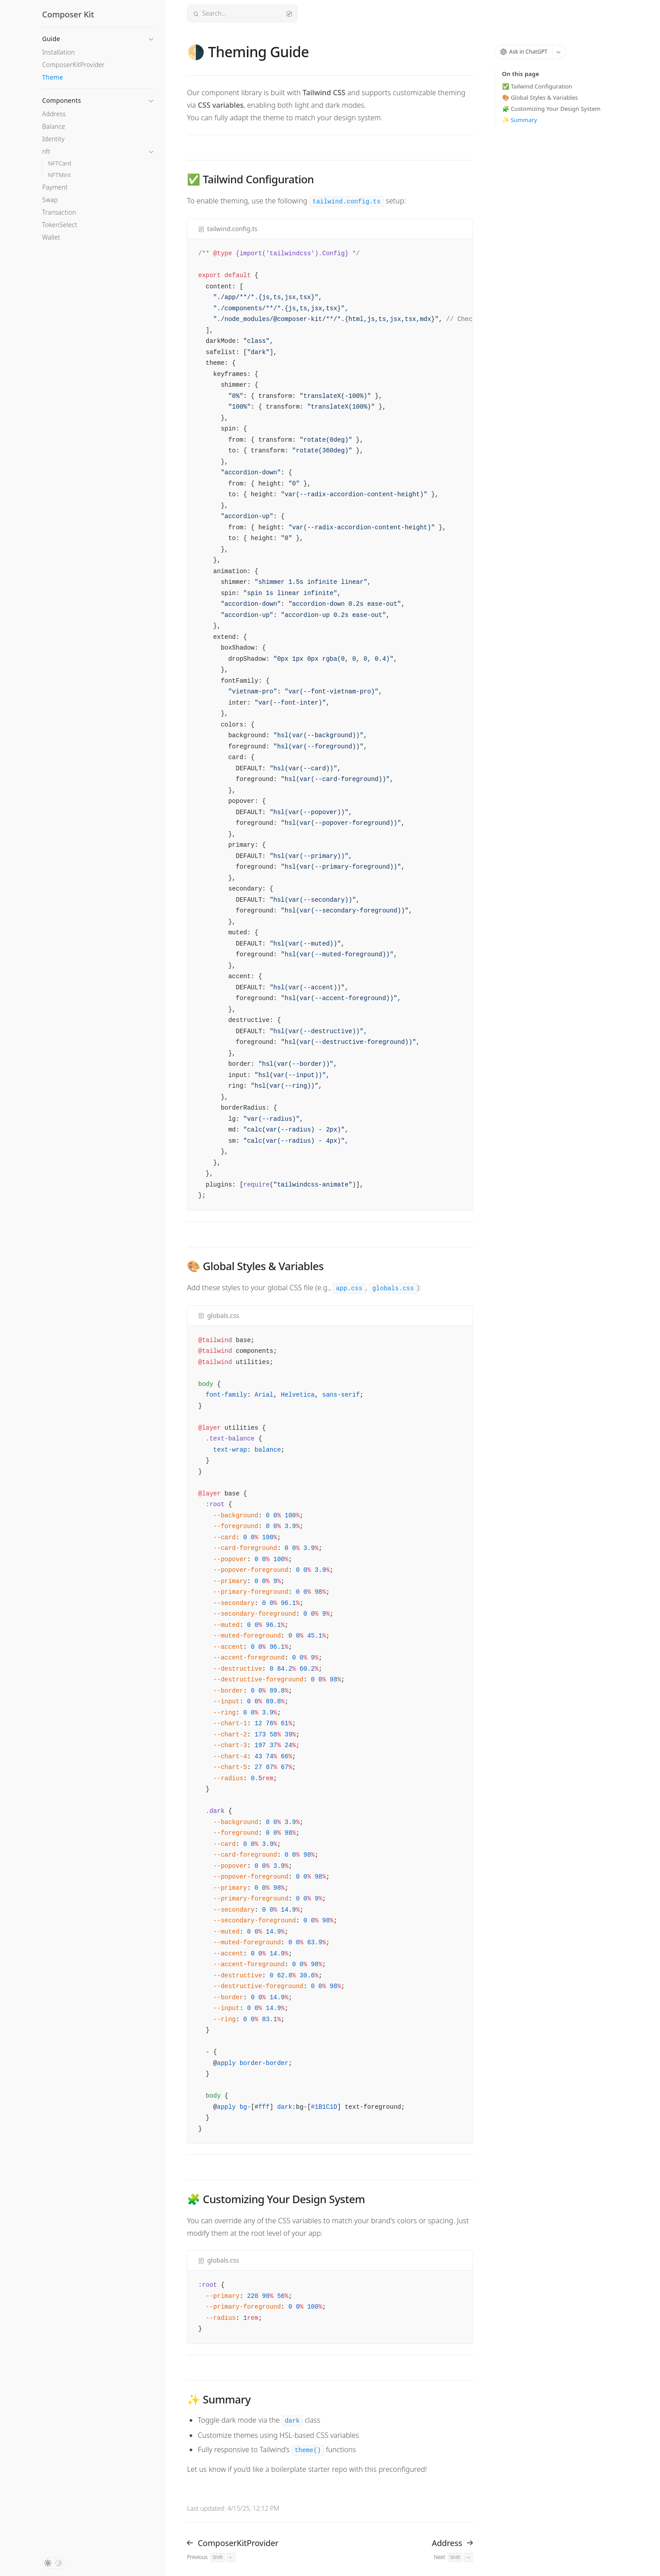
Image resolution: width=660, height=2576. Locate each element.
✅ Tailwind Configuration (537, 86)
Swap (50, 199)
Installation (58, 52)
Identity (53, 139)
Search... (242, 13)
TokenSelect (59, 224)
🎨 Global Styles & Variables (540, 97)
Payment (55, 187)
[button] (98, 36)
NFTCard (59, 163)
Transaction (59, 212)
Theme (52, 77)
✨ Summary (519, 120)
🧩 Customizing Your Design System (551, 109)
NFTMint (59, 175)
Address (54, 114)
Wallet (51, 237)
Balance (53, 126)
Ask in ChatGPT (523, 51)
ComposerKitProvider (73, 64)
